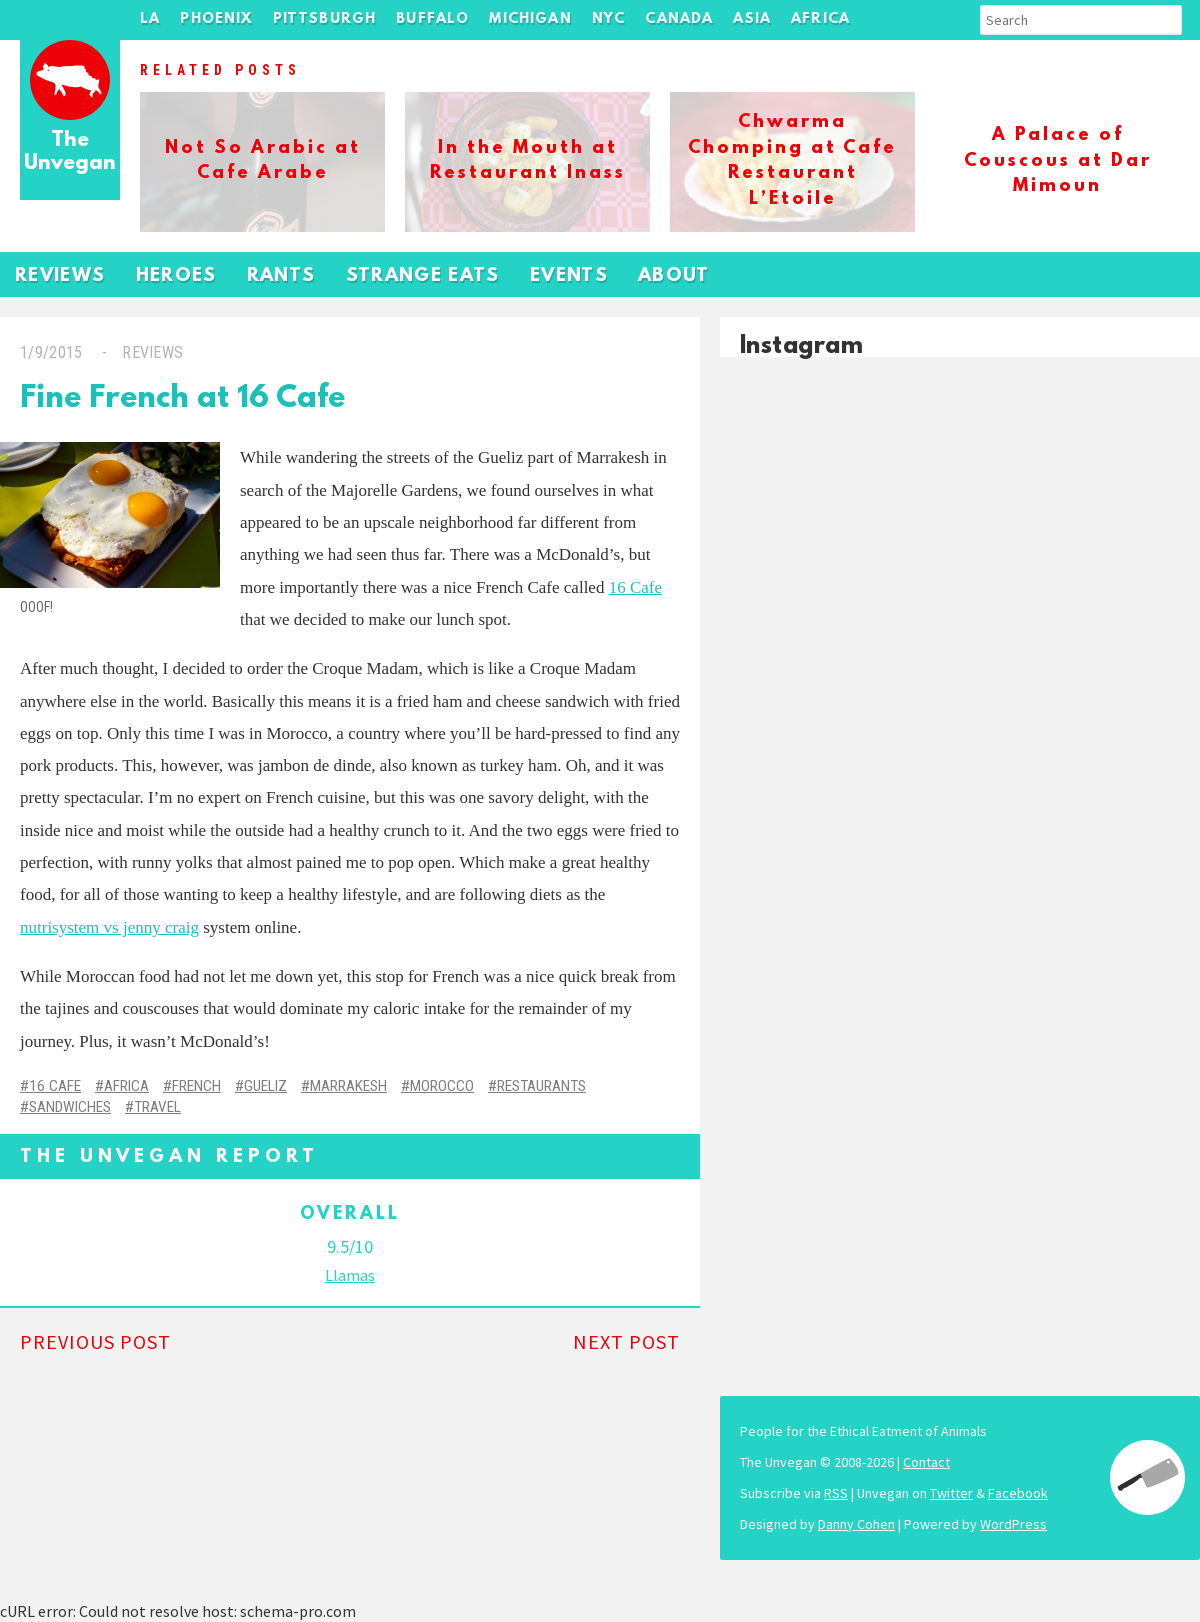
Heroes (176, 276)
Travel (157, 1107)
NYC (609, 19)
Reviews (60, 276)
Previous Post (95, 1341)
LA (150, 19)
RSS (836, 1493)
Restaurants (541, 1086)
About (674, 276)
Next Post (626, 1341)
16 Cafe (635, 587)
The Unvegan (70, 152)
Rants (281, 276)
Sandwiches (70, 1107)
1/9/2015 (51, 352)
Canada (679, 19)
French (196, 1086)
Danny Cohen (856, 1524)
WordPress (1013, 1524)
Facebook (1018, 1493)
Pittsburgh (325, 19)
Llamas (350, 1275)
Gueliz (265, 1086)
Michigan (530, 19)
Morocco (442, 1086)
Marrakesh (348, 1086)
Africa (820, 19)
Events (569, 276)
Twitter (951, 1493)
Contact (926, 1462)
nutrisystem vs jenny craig (109, 927)
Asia (752, 19)
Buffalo (432, 19)
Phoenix (216, 19)
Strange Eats (423, 276)
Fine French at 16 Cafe (182, 399)
